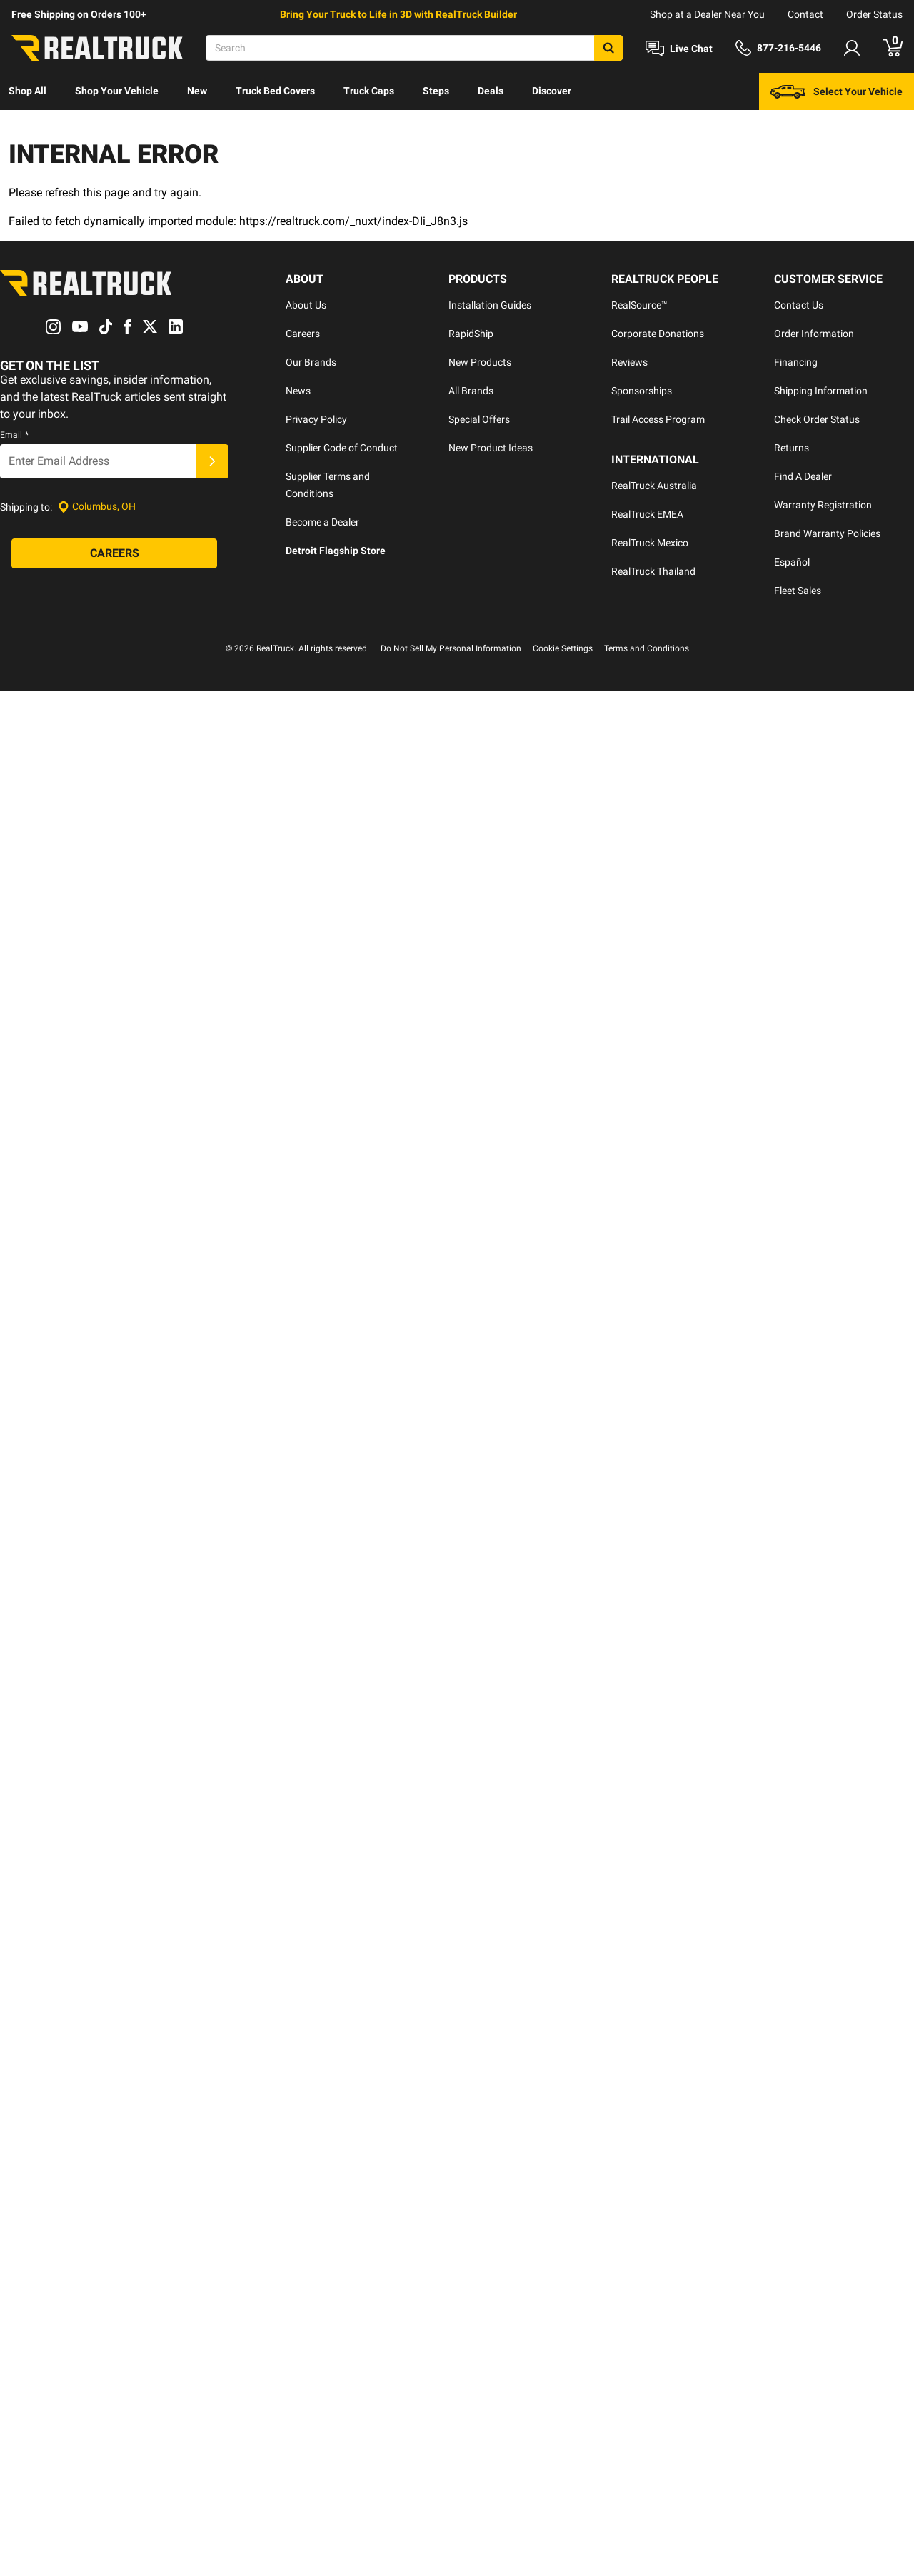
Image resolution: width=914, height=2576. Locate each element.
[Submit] (212, 461)
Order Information (814, 333)
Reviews (629, 362)
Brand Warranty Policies (827, 533)
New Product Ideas (490, 447)
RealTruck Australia (654, 485)
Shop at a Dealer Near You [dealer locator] (707, 14)
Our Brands (311, 362)
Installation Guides (489, 305)
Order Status (874, 14)
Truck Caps (368, 90)
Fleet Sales (797, 590)
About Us (306, 305)
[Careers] (114, 553)
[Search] (414, 48)
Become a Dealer (322, 522)
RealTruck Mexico (649, 542)
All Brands (470, 390)
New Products (479, 362)
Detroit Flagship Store (336, 550)
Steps (436, 90)
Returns (791, 447)
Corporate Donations (657, 333)
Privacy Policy (316, 419)
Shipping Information (821, 390)
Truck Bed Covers (275, 90)
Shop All (27, 90)
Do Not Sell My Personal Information (451, 648)
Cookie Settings (563, 648)
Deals (490, 90)
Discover (551, 90)
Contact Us (798, 305)
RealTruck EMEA (647, 514)
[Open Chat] (679, 48)
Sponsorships (641, 390)
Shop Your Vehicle (117, 90)
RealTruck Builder (476, 14)
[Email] (98, 461)
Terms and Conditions (646, 648)
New (197, 90)
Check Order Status (817, 419)
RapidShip (470, 333)
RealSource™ (639, 305)
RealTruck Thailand (653, 571)
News (298, 390)
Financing (796, 362)
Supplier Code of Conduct (342, 447)
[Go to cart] (893, 48)
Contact (805, 14)
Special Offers (479, 419)
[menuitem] (27, 91)
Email (14, 435)
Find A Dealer (803, 476)
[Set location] (97, 506)
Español (792, 562)
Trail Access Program (658, 419)
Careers (303, 333)
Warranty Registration (823, 505)
